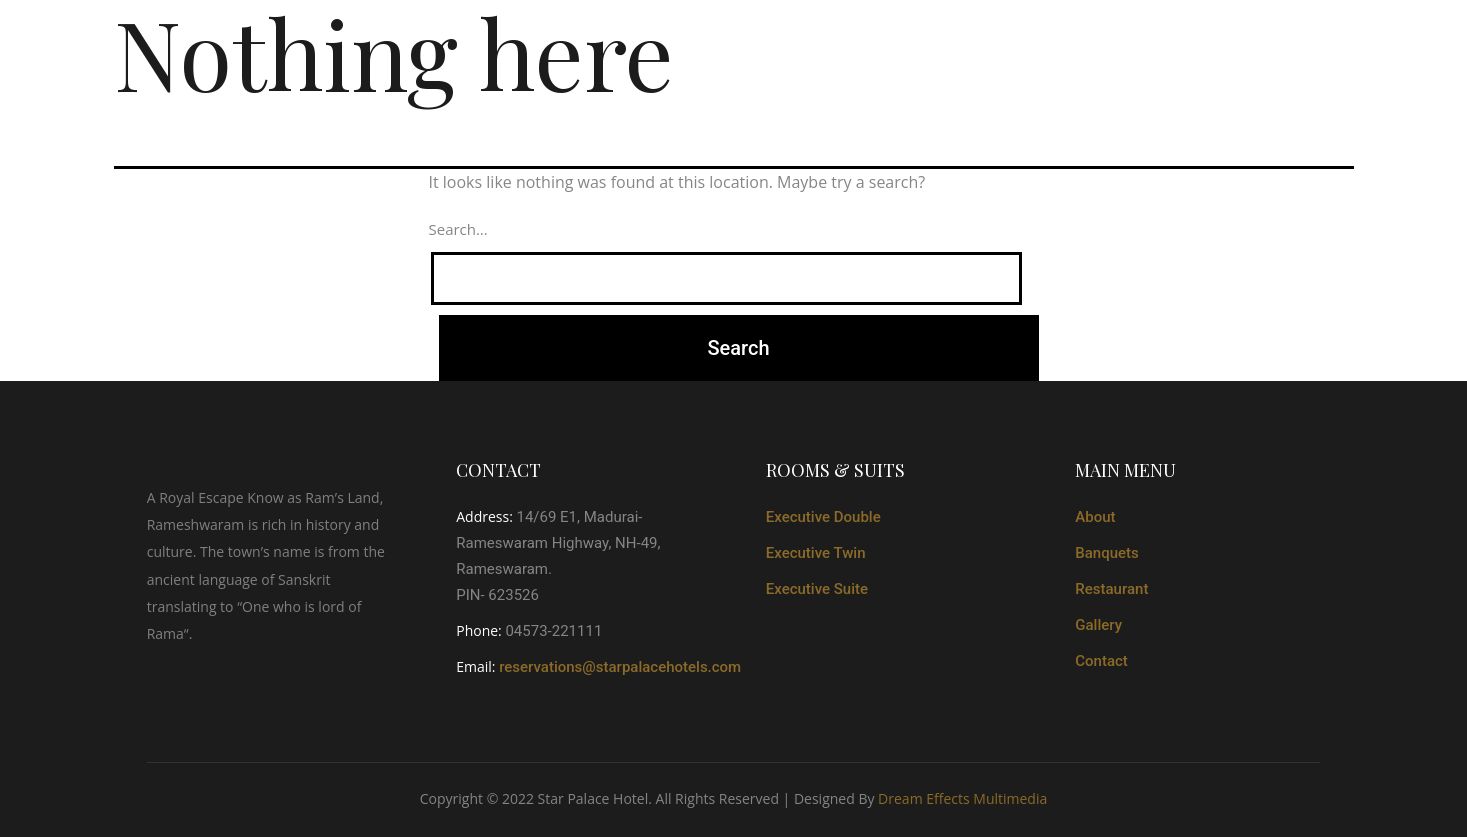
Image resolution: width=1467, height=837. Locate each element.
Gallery (1098, 625)
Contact (1101, 661)
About (1095, 517)
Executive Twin (816, 553)
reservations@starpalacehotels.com (620, 667)
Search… (458, 229)
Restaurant (1111, 589)
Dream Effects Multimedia (962, 798)
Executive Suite (817, 589)
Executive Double (823, 517)
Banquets (1107, 553)
